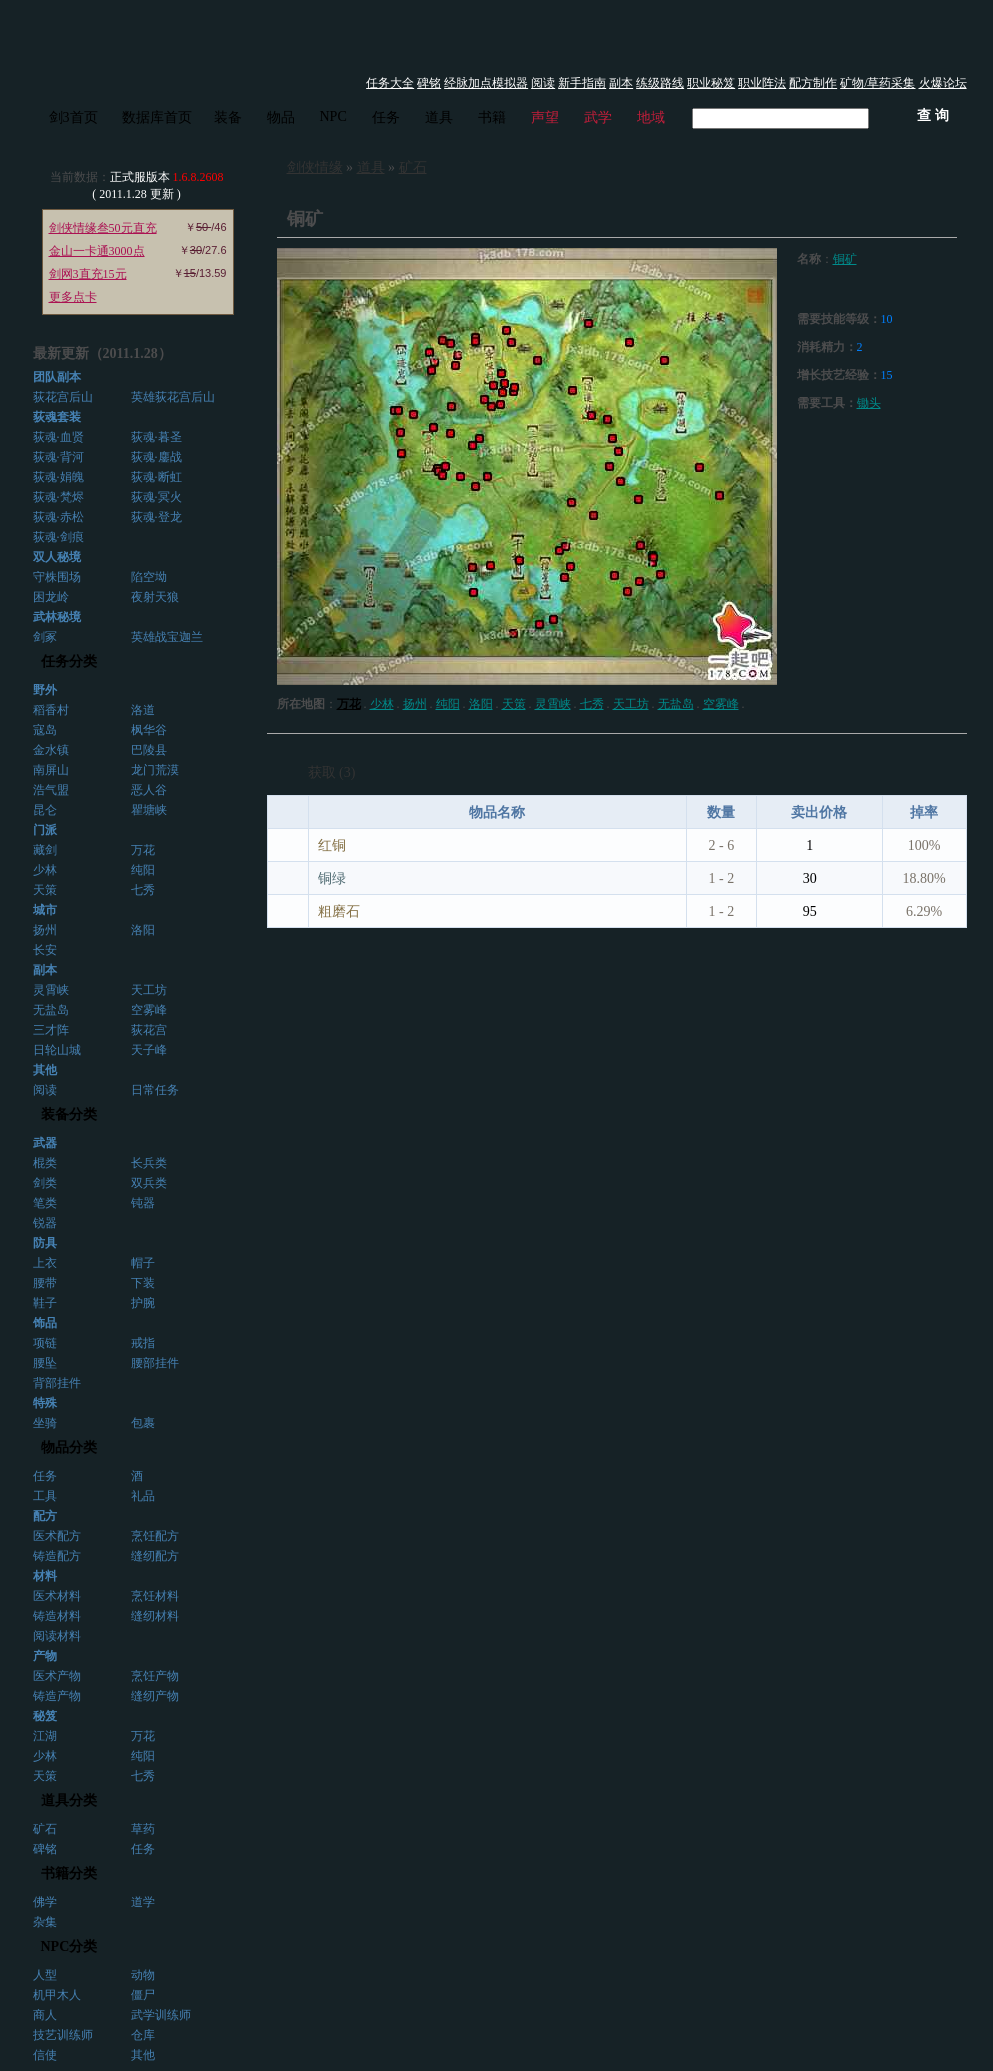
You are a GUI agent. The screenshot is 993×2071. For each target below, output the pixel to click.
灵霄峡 (51, 990)
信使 (45, 2055)
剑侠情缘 (315, 167)
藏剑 (45, 850)
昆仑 (45, 810)
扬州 (45, 930)
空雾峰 (149, 1010)
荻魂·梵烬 (58, 497)
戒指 (143, 1343)
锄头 (869, 403)
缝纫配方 (155, 1556)
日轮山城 (57, 1050)
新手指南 (582, 83)
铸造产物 (57, 1696)
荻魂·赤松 (58, 517)
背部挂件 (57, 1383)
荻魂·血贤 (58, 437)
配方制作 (813, 83)
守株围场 (57, 577)
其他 (143, 2055)
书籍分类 (69, 1873)
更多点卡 (73, 297)
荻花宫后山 (63, 397)
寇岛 (45, 730)
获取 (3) (332, 772)
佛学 (45, 1902)
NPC (333, 116)
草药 (143, 1829)
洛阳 (143, 930)
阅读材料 (57, 1636)
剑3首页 (73, 117)
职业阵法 (762, 83)
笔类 (45, 1203)
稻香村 (51, 710)
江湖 (45, 1736)
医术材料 (57, 1596)
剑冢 (45, 637)
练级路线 (660, 83)
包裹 (143, 1423)
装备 (228, 117)
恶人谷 (149, 790)
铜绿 (332, 878)
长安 (45, 950)
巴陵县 (149, 750)
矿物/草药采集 (877, 83)
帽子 (143, 1263)
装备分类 (69, 1114)
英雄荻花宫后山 (173, 397)
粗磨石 (339, 911)
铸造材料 (57, 1616)
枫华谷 (149, 730)
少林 (45, 870)
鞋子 (45, 1303)
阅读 (543, 83)
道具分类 (69, 1800)
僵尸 (143, 1995)
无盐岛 (51, 1010)
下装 (143, 1283)
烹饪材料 (155, 1596)
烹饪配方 (155, 1536)
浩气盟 (51, 790)
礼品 (143, 1496)
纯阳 (143, 870)
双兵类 (149, 1183)
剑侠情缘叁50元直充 (103, 228)
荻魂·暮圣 (156, 437)
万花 (143, 850)
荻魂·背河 (58, 457)
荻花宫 (149, 1030)
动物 (143, 1975)
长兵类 (149, 1163)
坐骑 (45, 1423)
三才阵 (51, 1030)
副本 (621, 83)
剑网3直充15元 (88, 274)
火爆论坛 (943, 83)
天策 (45, 890)
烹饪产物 (155, 1676)
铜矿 (845, 259)
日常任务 (155, 1090)
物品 (281, 117)
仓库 (143, 2035)
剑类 (45, 1183)
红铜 (332, 845)
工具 (45, 1496)
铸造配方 (57, 1556)
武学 (598, 117)
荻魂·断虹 (156, 477)
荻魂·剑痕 (58, 537)
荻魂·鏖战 (156, 457)
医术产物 (57, 1676)
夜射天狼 (155, 597)
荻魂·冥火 (156, 497)
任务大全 (390, 83)
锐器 (45, 1223)
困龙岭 (51, 597)
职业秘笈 (711, 83)
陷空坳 (149, 577)
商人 (45, 2015)
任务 (386, 117)
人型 (45, 1975)
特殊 (45, 1403)
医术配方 (57, 1536)
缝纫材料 (155, 1616)
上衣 (45, 1263)
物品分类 (69, 1447)
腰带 (45, 1283)
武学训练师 (161, 2015)
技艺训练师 (63, 2035)
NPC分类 (69, 1946)
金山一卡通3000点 (97, 251)
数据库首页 (157, 117)
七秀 (143, 890)
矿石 (45, 1829)
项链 (45, 1343)
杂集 (45, 1922)
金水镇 (51, 750)
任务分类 (69, 661)
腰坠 (45, 1363)
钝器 (143, 1203)
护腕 (143, 1303)
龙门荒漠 (155, 770)
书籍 (492, 117)
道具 (439, 117)
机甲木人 (57, 1995)
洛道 (143, 710)
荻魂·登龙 (156, 517)
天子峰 (149, 1050)
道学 (143, 1902)
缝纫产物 (155, 1696)
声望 (545, 117)
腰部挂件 (155, 1363)
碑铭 (429, 83)
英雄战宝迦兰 (167, 637)
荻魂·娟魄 (58, 477)
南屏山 (51, 770)
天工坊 (149, 990)
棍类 (45, 1163)
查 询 (933, 115)
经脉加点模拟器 (486, 83)
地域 (651, 117)
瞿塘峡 (149, 810)
